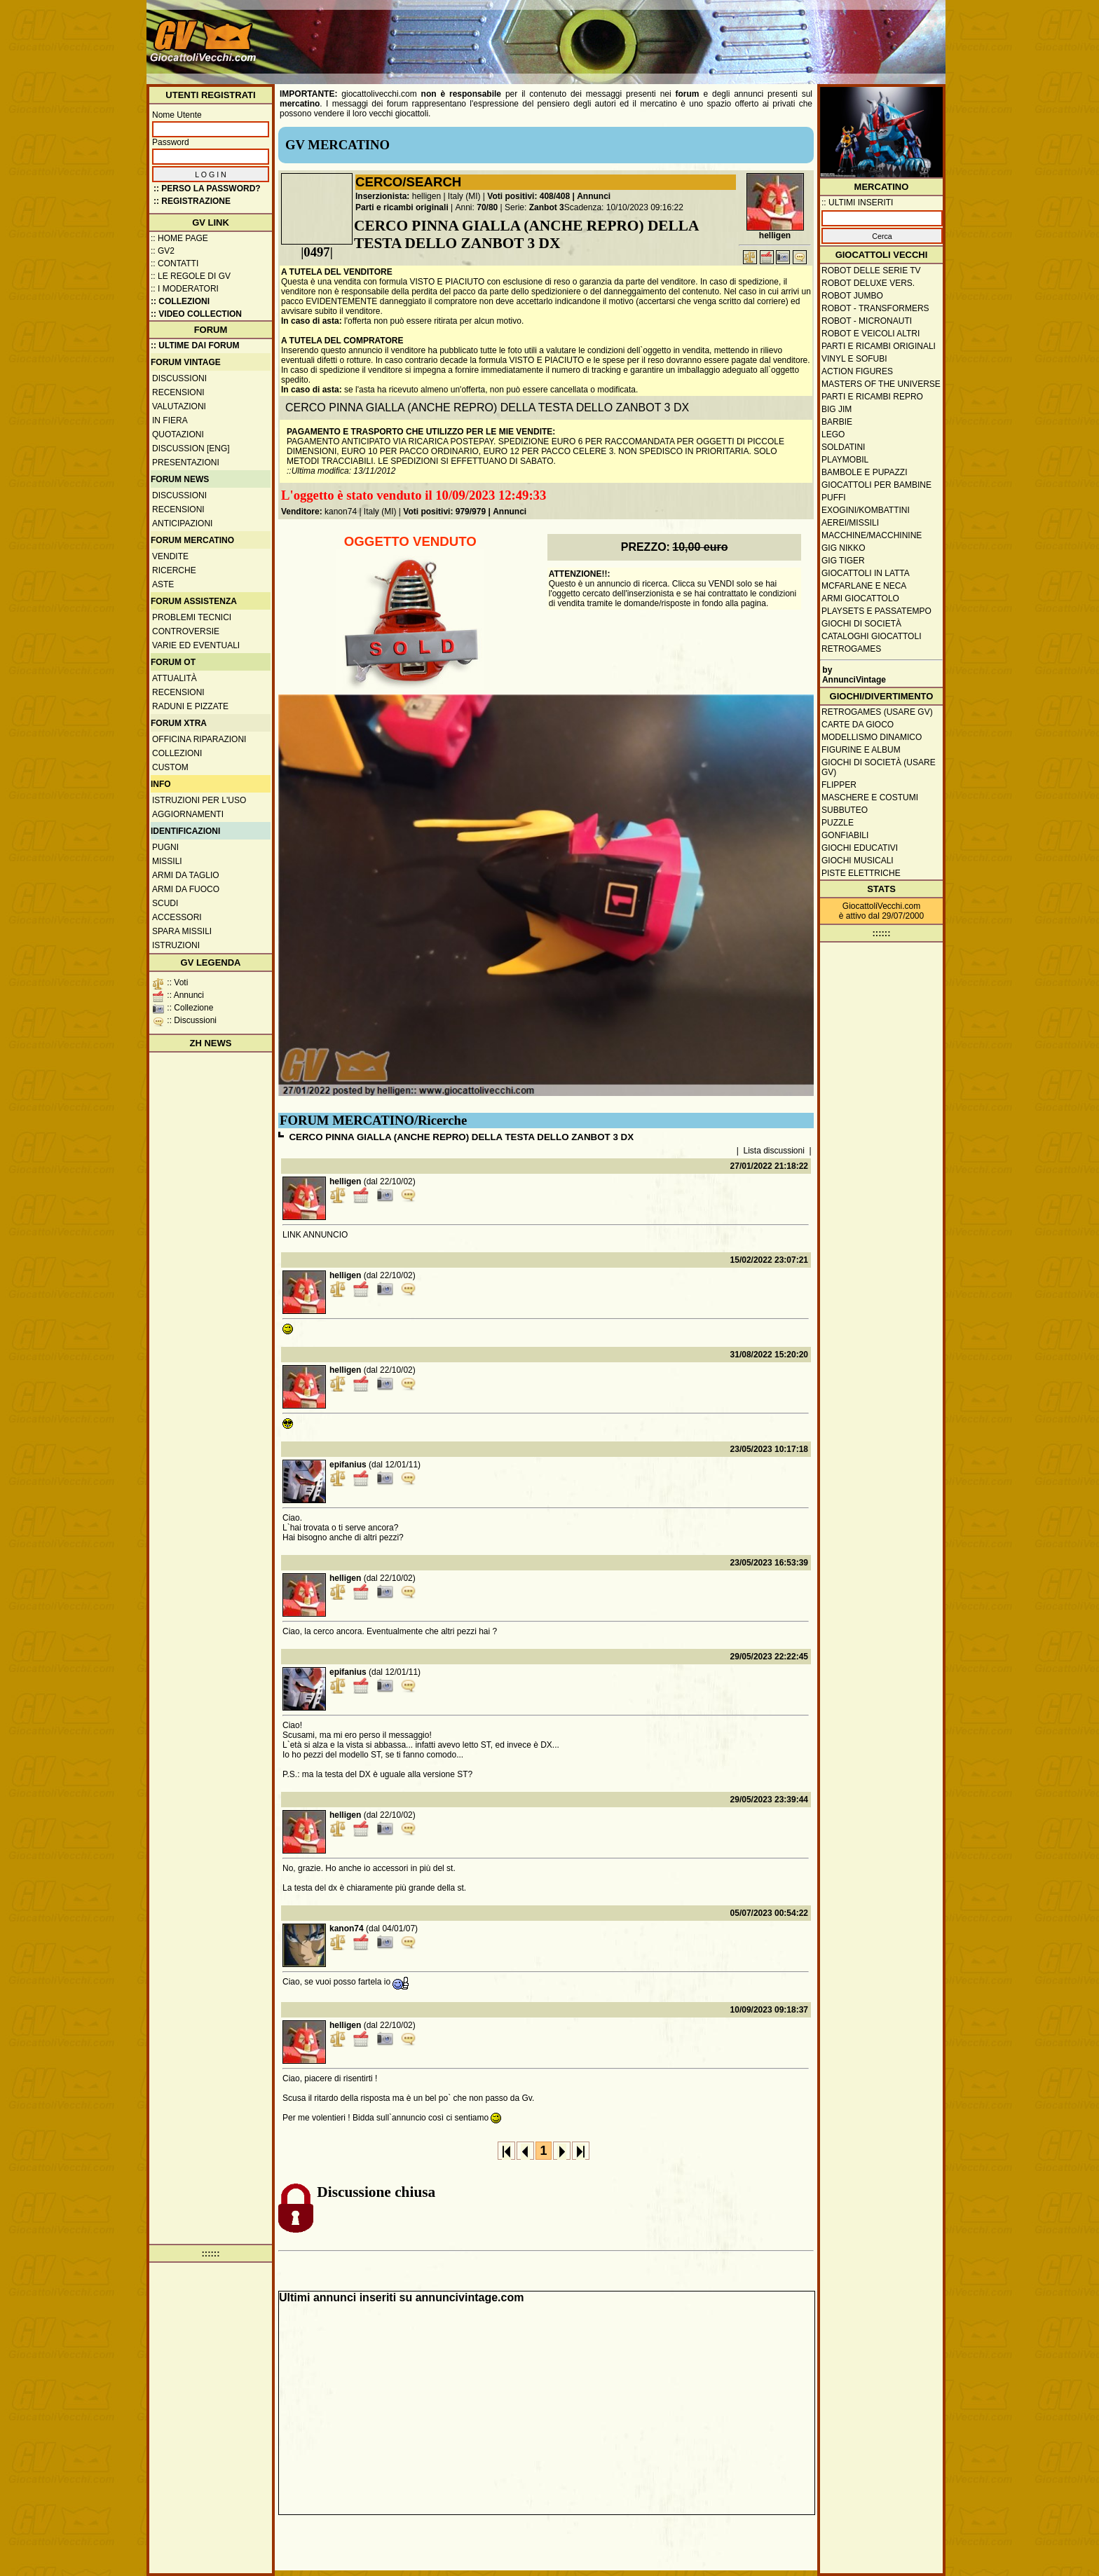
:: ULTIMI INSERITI (857, 202)
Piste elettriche (861, 873)
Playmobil (844, 460)
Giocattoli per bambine (876, 485)
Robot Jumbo (852, 296)
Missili (167, 861)
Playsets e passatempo (876, 611)
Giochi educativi (859, 848)
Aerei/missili (850, 523)
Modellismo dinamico (871, 737)
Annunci (593, 196)
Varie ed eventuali (196, 645)
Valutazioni (179, 406)
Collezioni (177, 753)
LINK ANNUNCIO (315, 1235)
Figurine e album (861, 750)
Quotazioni (178, 434)
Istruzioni (176, 945)
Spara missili (182, 931)
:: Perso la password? (207, 188)
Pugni (165, 847)
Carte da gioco (857, 724)
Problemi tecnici (191, 617)
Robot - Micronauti (866, 321)
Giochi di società (861, 624)
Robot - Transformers (875, 308)
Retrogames (851, 649)
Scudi (165, 903)
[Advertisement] (687, 35)
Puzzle (837, 823)
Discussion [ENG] (191, 448)
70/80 (487, 207)
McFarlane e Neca (863, 586)
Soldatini (843, 447)
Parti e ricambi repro (872, 397)
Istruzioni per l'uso (199, 800)
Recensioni (178, 392)
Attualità (174, 678)
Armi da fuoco (185, 889)
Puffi (833, 497)
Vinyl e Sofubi (854, 359)
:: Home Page (179, 238)
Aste (163, 584)
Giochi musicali (857, 860)
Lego (833, 434)
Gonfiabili (844, 835)
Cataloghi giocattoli (871, 636)
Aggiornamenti (188, 814)
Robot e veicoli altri (870, 333)
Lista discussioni (774, 1151)
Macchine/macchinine (871, 535)
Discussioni (179, 378)
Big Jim (836, 409)
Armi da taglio (185, 875)
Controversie (185, 631)
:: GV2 (163, 251)
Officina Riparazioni (199, 739)
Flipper (838, 785)
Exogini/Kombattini (865, 510)
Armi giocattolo (860, 598)
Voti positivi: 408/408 (528, 196)
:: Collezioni (180, 301)
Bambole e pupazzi (864, 472)
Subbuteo (844, 810)
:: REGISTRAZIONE (192, 201)
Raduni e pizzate (190, 706)
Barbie (836, 422)
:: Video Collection (196, 314)
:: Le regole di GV (191, 276)
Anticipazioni (182, 523)
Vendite (170, 556)
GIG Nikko (843, 548)
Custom (170, 767)
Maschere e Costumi (869, 797)
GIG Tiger (843, 561)
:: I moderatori (185, 289)
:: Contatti (174, 263)
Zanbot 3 (546, 207)
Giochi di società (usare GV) (878, 767)
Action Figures (857, 371)
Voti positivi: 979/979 (444, 511)
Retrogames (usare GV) (877, 712)
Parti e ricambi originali (402, 207)
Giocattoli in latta (865, 573)
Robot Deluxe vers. (868, 283)
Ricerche (174, 570)
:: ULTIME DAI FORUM (195, 345)
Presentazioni (185, 462)
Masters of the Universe (881, 384)
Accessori (177, 917)
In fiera (170, 420)
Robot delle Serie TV (871, 270)
